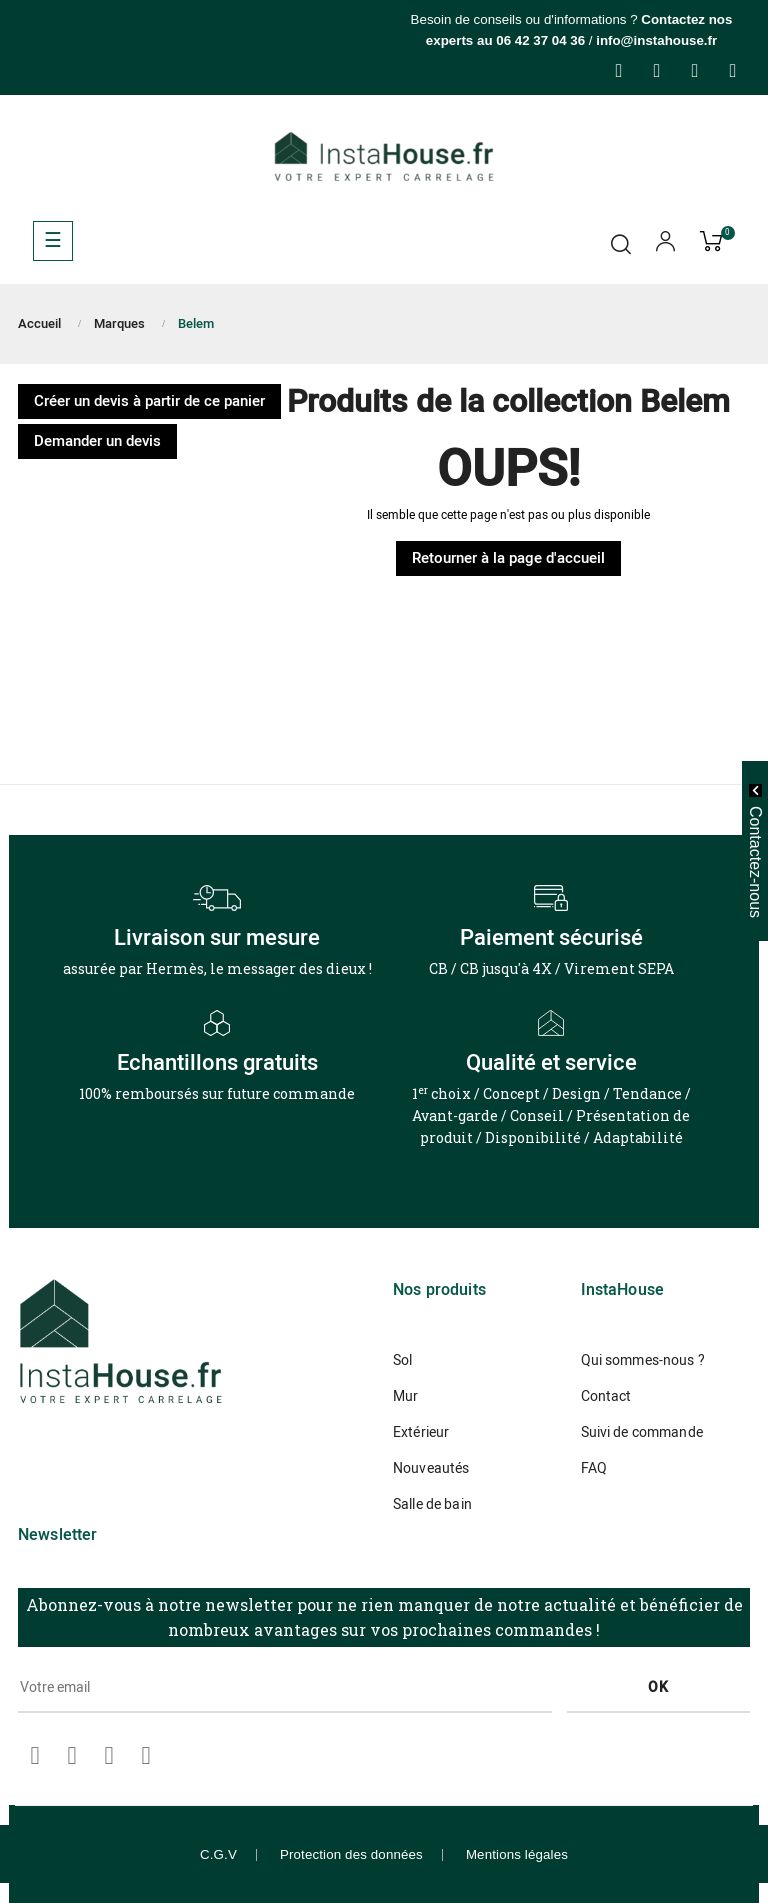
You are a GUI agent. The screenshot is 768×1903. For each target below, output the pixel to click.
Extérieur (421, 1432)
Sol (402, 1360)
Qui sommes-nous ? (643, 1360)
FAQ (594, 1468)
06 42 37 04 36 (540, 40)
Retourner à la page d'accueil (508, 558)
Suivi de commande (642, 1432)
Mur (405, 1396)
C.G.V (218, 1854)
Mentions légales (517, 1854)
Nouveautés (431, 1468)
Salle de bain (432, 1504)
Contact (606, 1396)
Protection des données (351, 1854)
